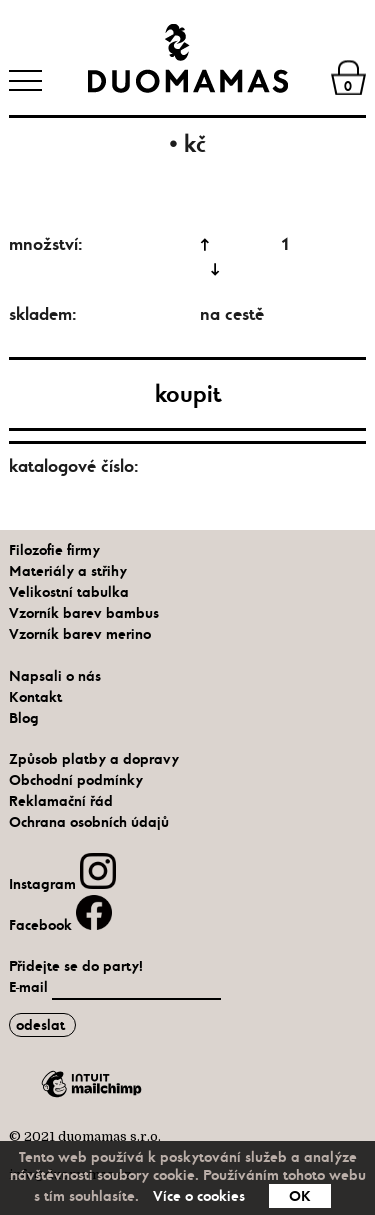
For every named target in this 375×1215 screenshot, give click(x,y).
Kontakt (35, 697)
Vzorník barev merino (80, 634)
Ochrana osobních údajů (89, 822)
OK (300, 1196)
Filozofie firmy (54, 550)
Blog (24, 718)
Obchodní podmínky (76, 780)
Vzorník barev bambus (84, 613)
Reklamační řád (61, 801)
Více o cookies (199, 1196)
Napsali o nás (55, 676)
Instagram (62, 884)
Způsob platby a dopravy (94, 759)
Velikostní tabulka (69, 592)
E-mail (30, 987)
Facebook (60, 925)
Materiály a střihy (68, 571)
